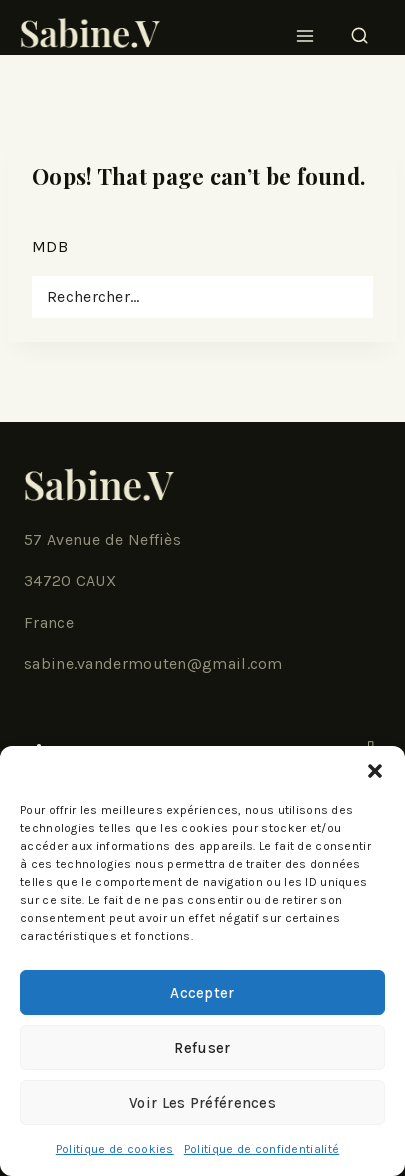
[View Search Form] (359, 30)
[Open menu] (305, 30)
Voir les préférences (202, 1103)
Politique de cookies (115, 1149)
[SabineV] (90, 30)
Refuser (202, 1048)
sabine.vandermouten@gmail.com (153, 663)
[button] (375, 771)
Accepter (202, 993)
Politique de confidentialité (261, 1149)
